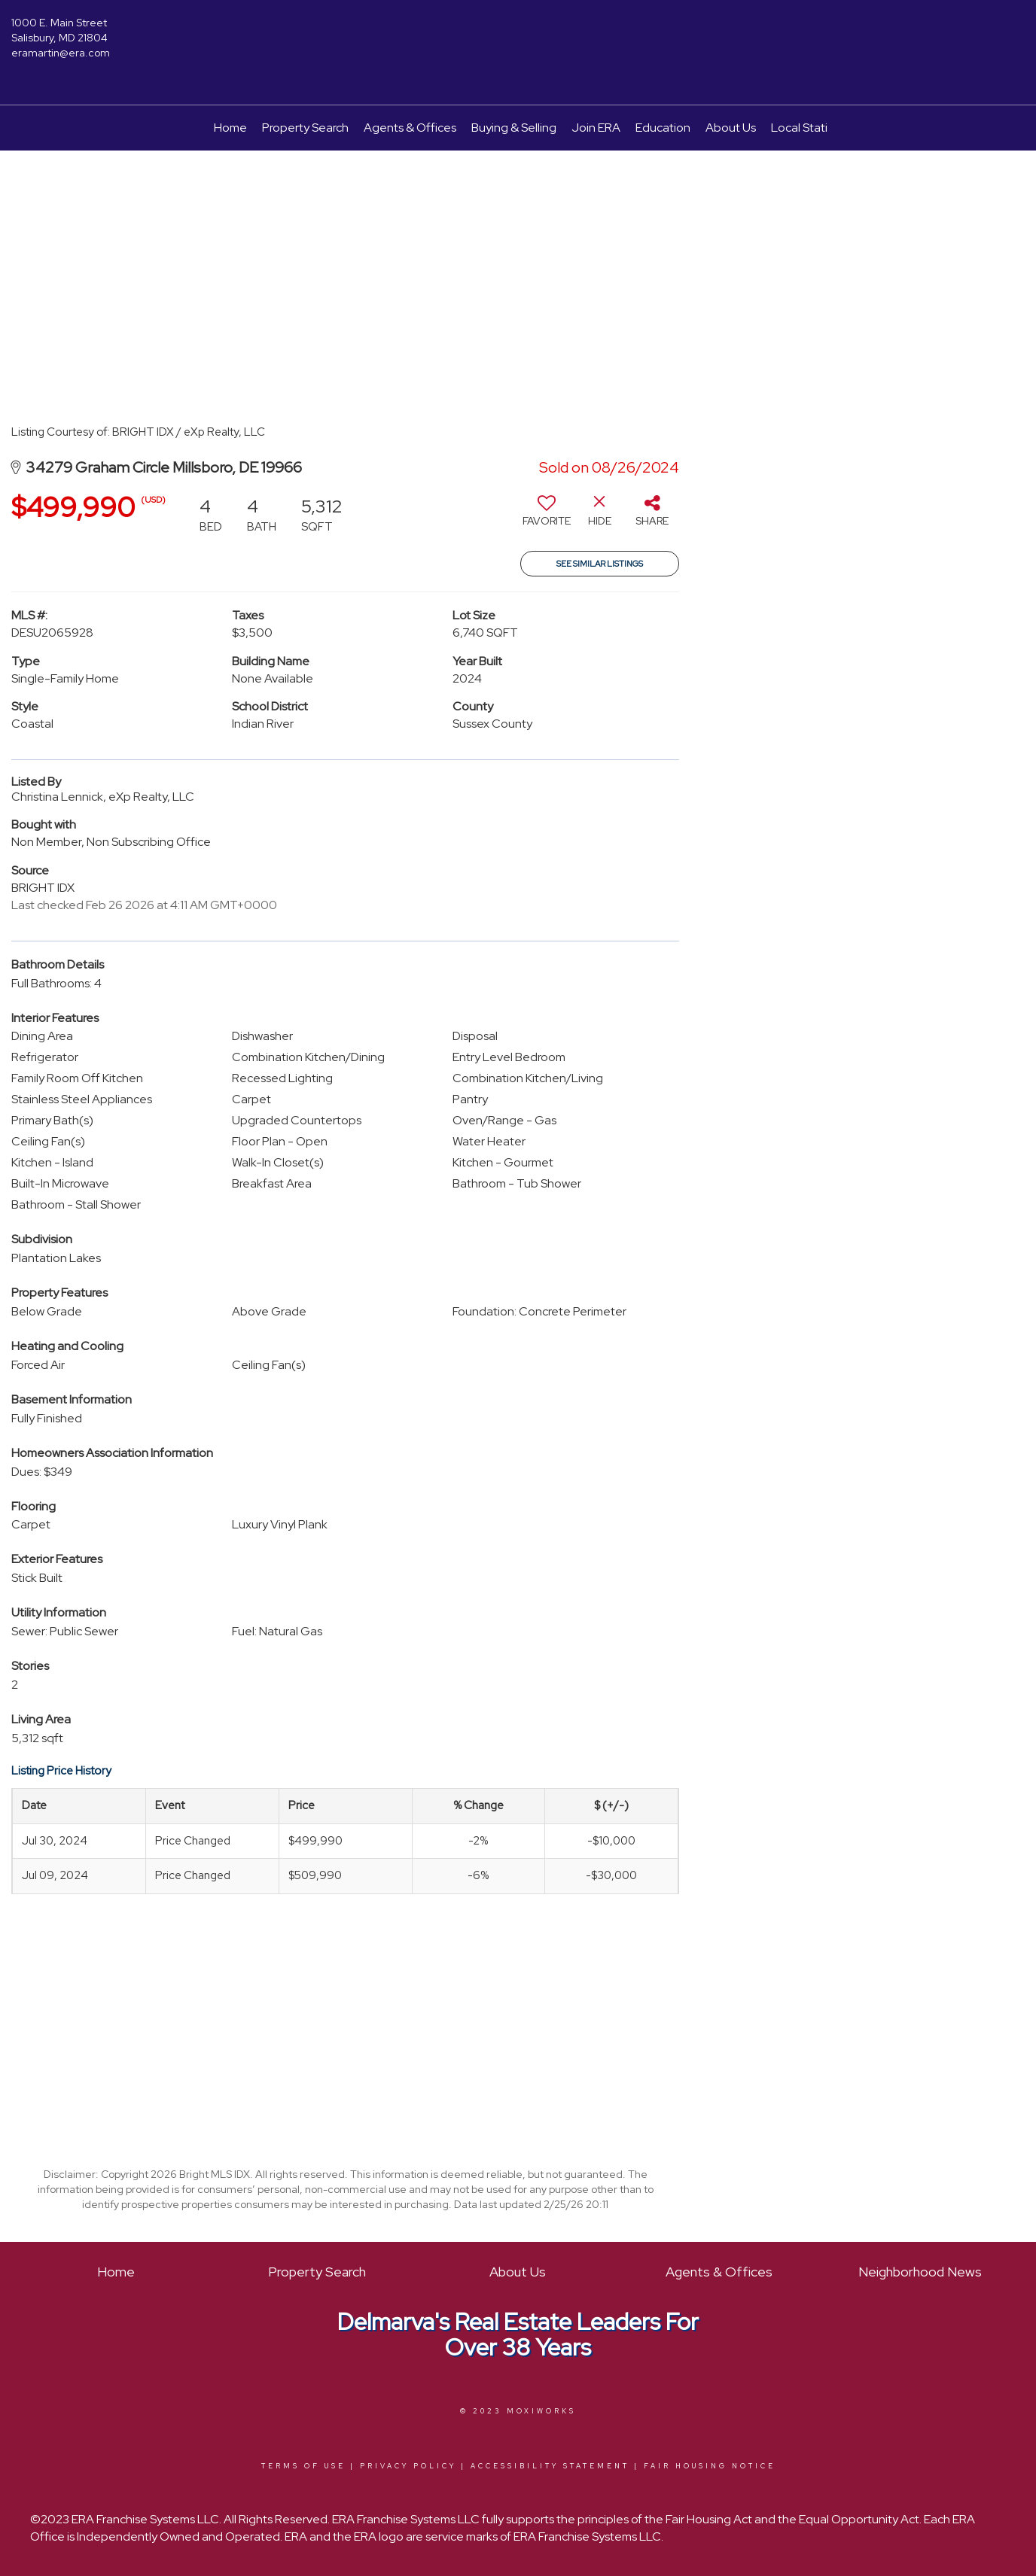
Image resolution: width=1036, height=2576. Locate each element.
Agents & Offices (410, 127)
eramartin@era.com (60, 52)
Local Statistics (811, 127)
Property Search (305, 127)
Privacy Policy (408, 2466)
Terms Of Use (303, 2466)
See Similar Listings (599, 563)
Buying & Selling (513, 127)
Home (230, 127)
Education (662, 127)
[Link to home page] (518, 33)
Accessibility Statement (550, 2466)
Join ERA (595, 127)
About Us (730, 127)
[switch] (546, 516)
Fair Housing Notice (709, 2466)
